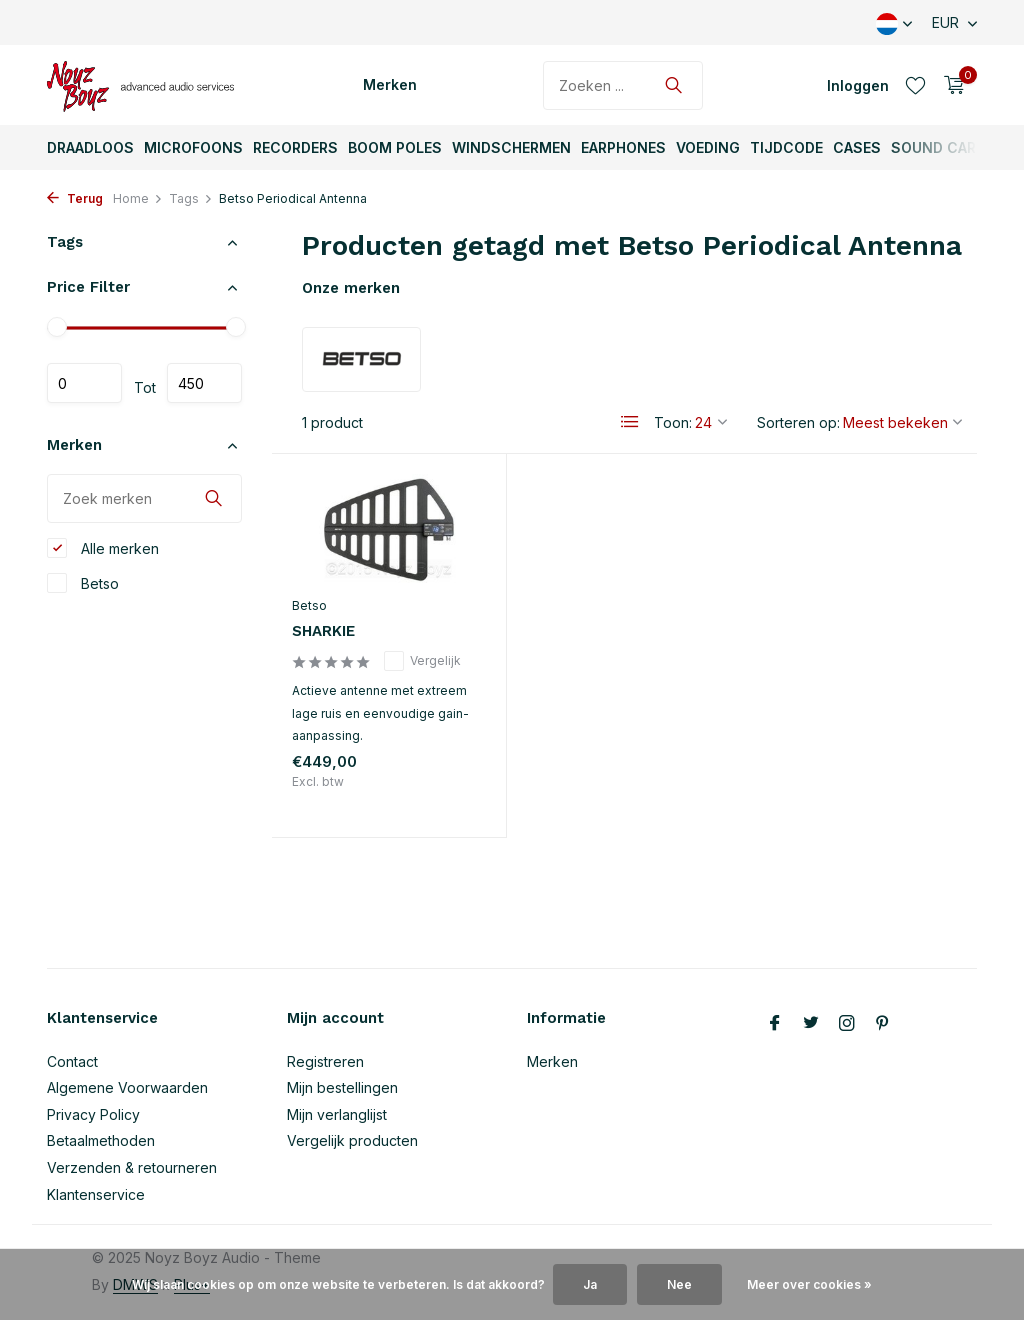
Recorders (295, 147)
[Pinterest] (883, 1024)
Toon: (673, 422)
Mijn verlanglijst (337, 1114)
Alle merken (103, 548)
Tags (191, 198)
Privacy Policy (93, 1114)
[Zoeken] (623, 85)
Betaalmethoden (101, 1140)
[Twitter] (811, 1024)
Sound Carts (943, 147)
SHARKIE (323, 631)
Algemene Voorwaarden (127, 1087)
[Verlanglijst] (915, 85)
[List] (630, 422)
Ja (590, 1284)
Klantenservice (96, 1194)
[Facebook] (775, 1024)
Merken (390, 84)
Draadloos (90, 147)
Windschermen (511, 147)
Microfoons (193, 147)
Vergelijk (422, 661)
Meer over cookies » (809, 1284)
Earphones (623, 147)
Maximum (204, 383)
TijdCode (786, 147)
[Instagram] (847, 1024)
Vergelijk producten (352, 1140)
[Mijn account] (858, 85)
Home (138, 198)
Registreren (325, 1061)
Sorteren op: (798, 422)
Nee (679, 1284)
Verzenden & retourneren (132, 1167)
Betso (83, 583)
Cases (857, 147)
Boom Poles (395, 147)
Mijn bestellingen (342, 1087)
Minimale (84, 383)
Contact (72, 1061)
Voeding (708, 147)
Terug (75, 198)
